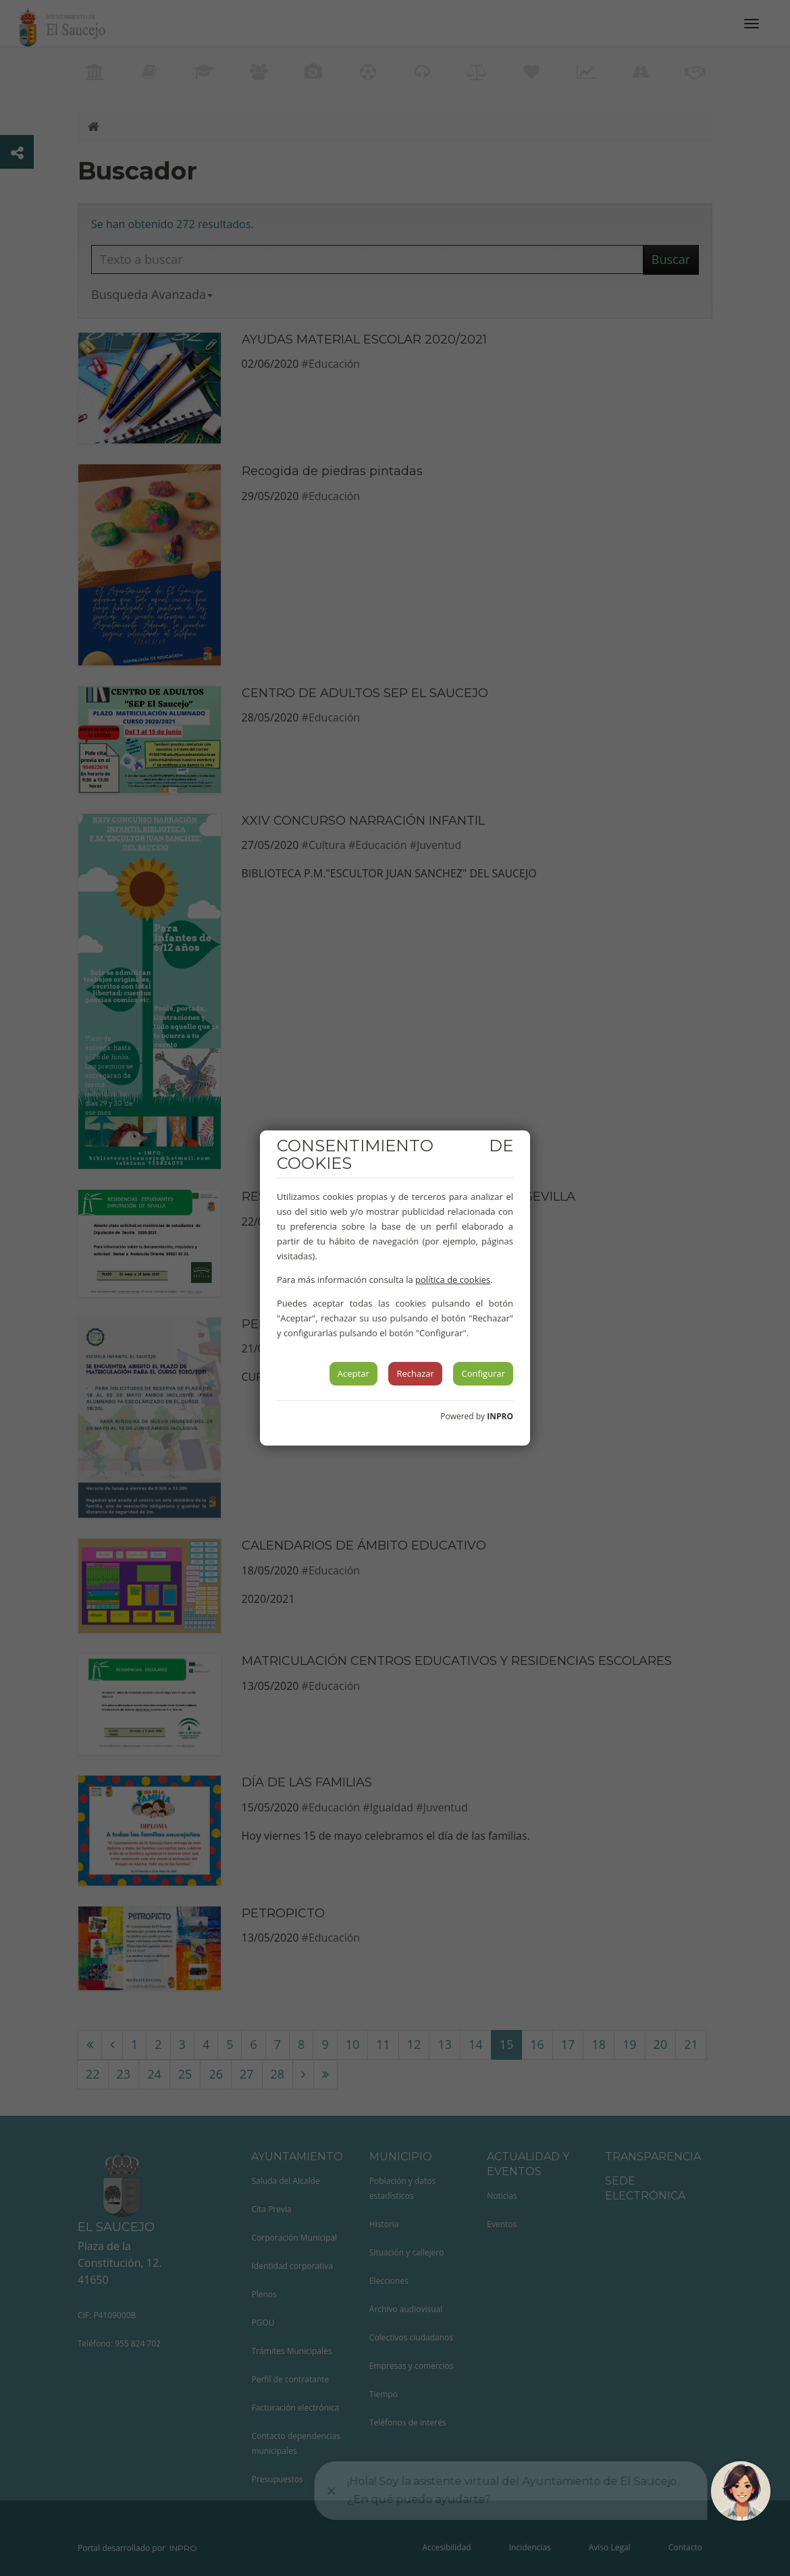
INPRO (500, 1416)
